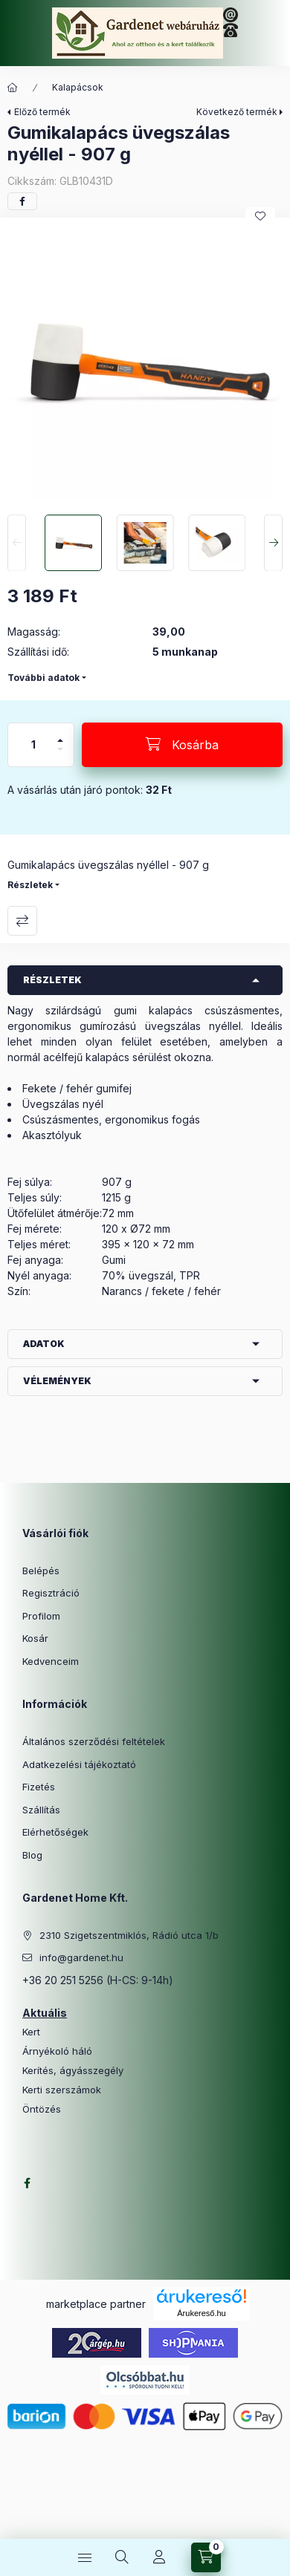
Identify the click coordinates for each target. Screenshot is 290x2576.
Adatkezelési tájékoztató (79, 1764)
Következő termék (236, 111)
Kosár (35, 1638)
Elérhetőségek (55, 1832)
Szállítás (41, 1810)
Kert (31, 2032)
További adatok (43, 677)
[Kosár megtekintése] (206, 2557)
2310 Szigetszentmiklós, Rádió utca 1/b (129, 1935)
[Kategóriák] (85, 2557)
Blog (32, 1855)
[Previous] (16, 543)
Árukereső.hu (201, 2313)
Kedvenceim (50, 1661)
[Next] (273, 543)
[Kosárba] (182, 745)
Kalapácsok (77, 87)
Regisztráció (51, 1593)
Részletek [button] (52, 979)
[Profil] (159, 2557)
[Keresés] (122, 2557)
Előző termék (42, 111)
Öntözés (41, 2109)
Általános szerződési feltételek (93, 1741)
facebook (27, 2183)
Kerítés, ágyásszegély (72, 2070)
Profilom (41, 1616)
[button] (145, 362)
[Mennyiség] (33, 744)
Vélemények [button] (57, 1380)
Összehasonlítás (22, 921)
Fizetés (38, 1787)
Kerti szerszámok (61, 2090)
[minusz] (60, 755)
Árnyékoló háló (57, 2051)
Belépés (40, 1570)
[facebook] (22, 201)
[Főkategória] (12, 87)
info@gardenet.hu (81, 1957)
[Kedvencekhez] (260, 216)
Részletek (30, 884)
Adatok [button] (44, 1343)
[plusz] (60, 734)
